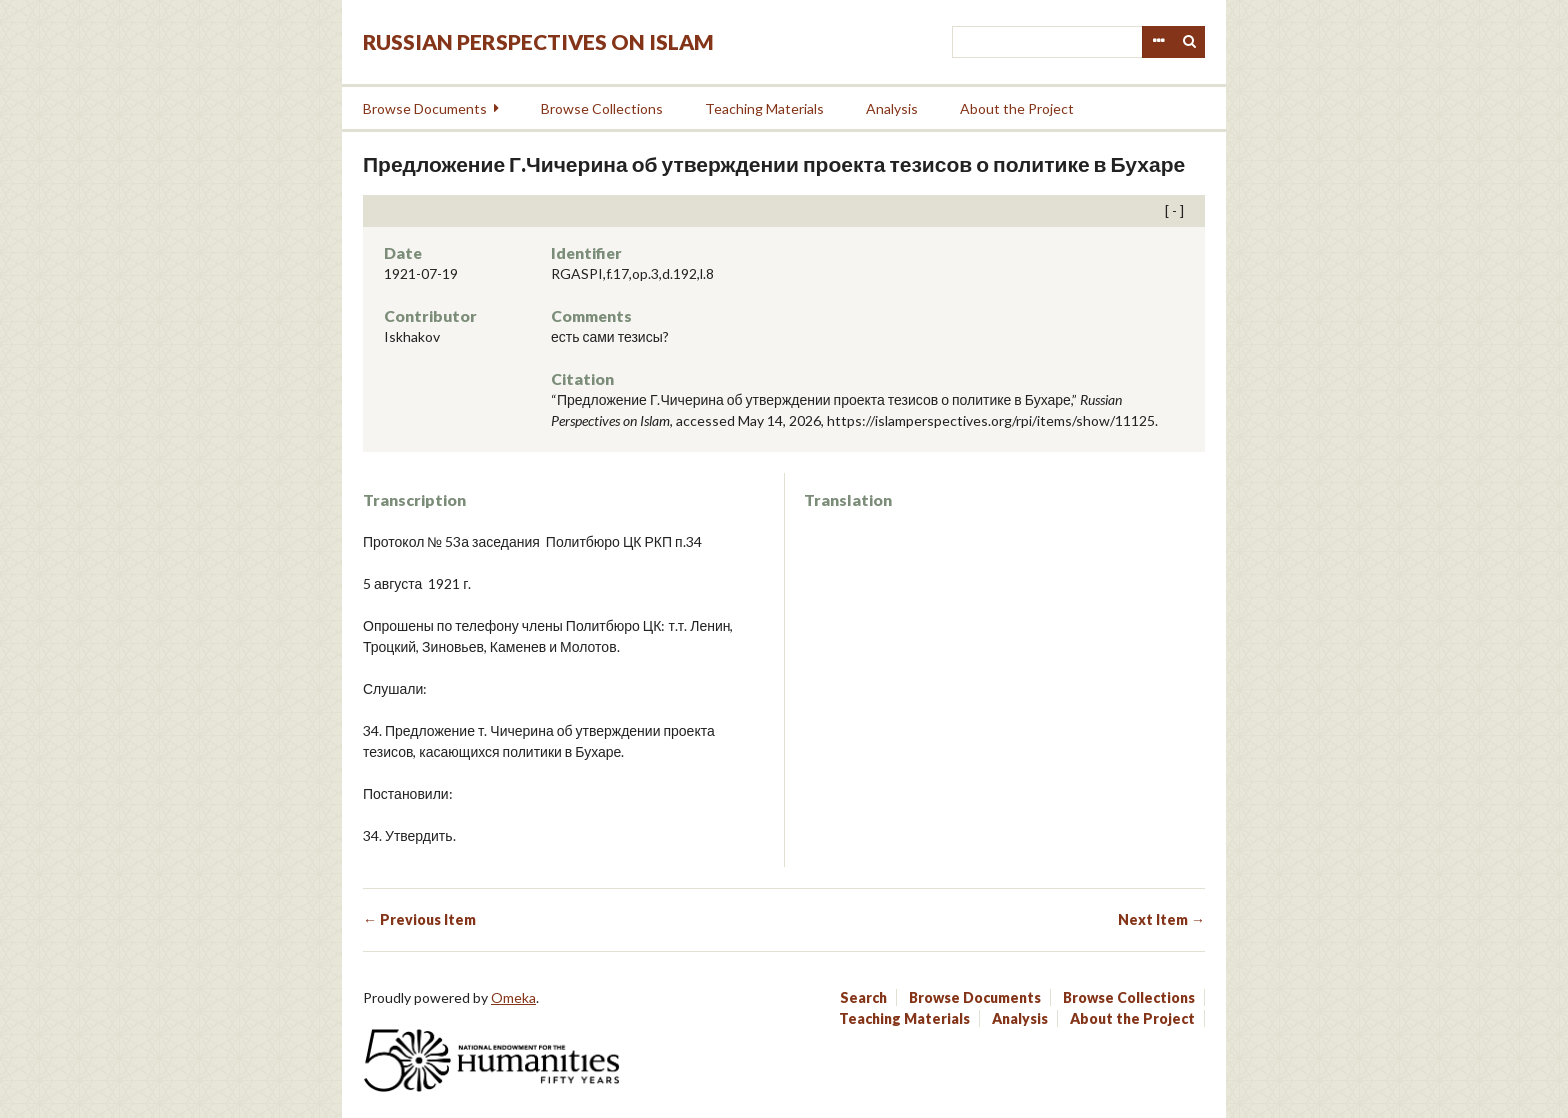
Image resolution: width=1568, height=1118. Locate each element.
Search (1190, 42)
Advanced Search (1158, 42)
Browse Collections (602, 108)
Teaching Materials (764, 108)
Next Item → (1161, 919)
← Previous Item (419, 919)
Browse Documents (425, 108)
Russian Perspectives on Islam (538, 41)
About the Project (1017, 108)
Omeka (513, 997)
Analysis (892, 108)
